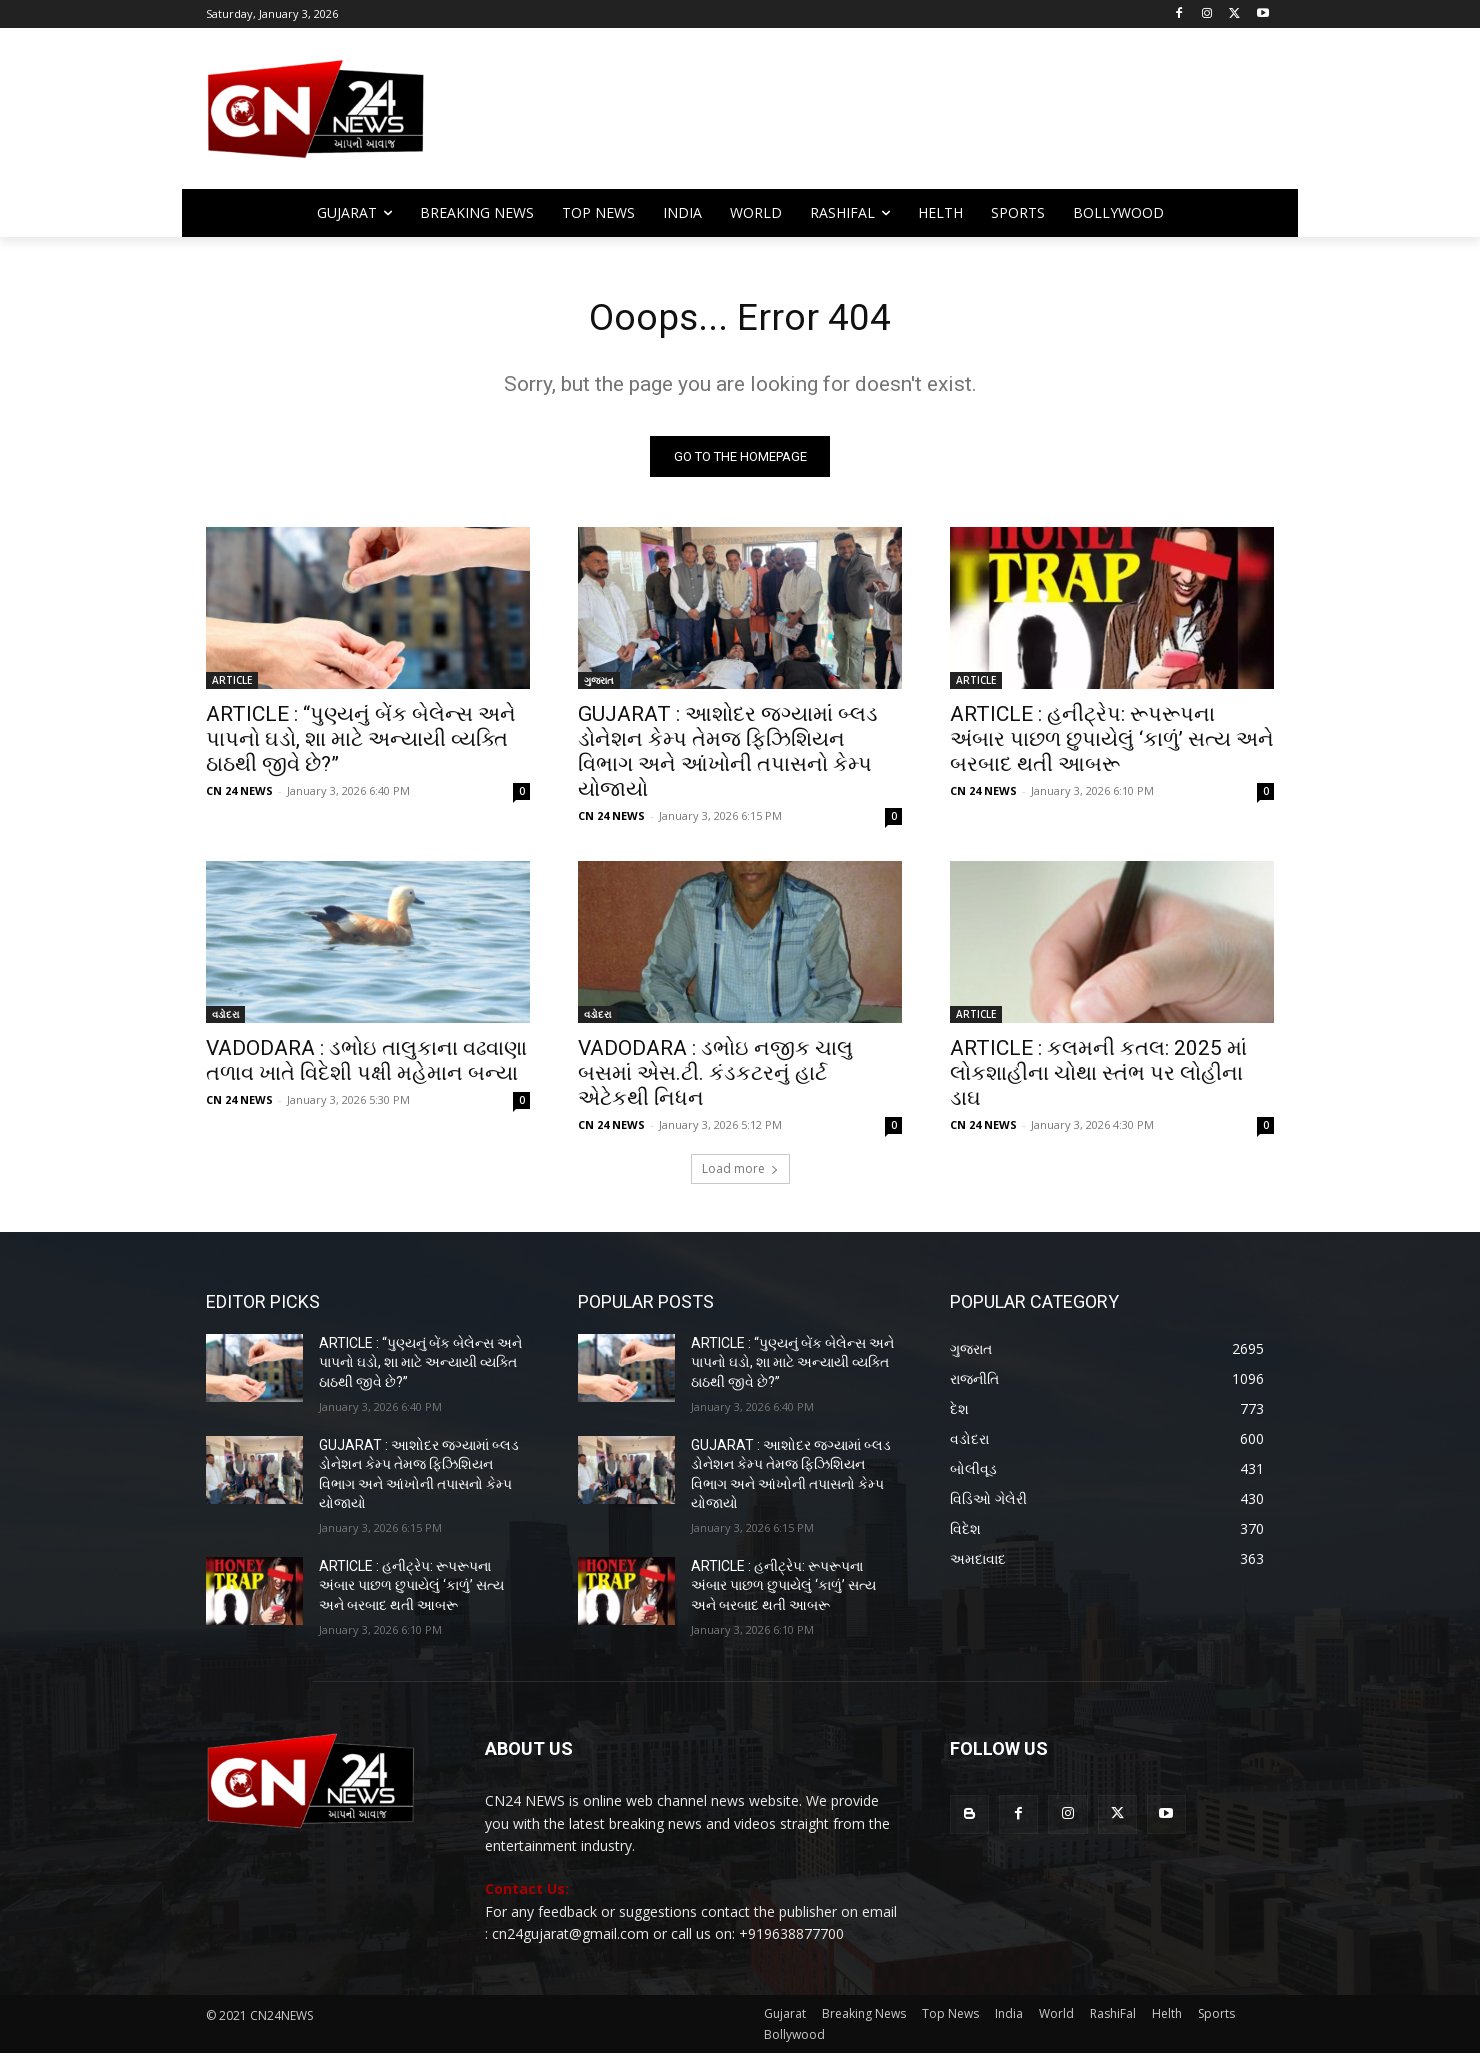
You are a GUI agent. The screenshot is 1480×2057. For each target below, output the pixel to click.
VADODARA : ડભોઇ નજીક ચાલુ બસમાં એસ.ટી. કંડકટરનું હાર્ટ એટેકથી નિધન (715, 1077)
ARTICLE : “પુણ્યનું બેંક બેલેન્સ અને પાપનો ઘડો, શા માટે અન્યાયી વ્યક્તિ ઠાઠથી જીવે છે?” (361, 743)
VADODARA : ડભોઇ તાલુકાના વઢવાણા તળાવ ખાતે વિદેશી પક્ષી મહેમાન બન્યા (366, 1064)
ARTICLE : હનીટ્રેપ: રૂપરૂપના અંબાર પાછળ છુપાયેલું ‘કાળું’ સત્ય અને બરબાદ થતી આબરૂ (1112, 743)
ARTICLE (232, 684)
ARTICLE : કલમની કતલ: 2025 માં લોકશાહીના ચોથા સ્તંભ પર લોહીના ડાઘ (1098, 1077)
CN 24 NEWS (239, 794)
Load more (740, 1172)
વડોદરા (225, 1018)
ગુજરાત (599, 684)
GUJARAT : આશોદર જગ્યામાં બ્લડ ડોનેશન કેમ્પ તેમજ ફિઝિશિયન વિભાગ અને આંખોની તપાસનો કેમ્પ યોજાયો (728, 755)
